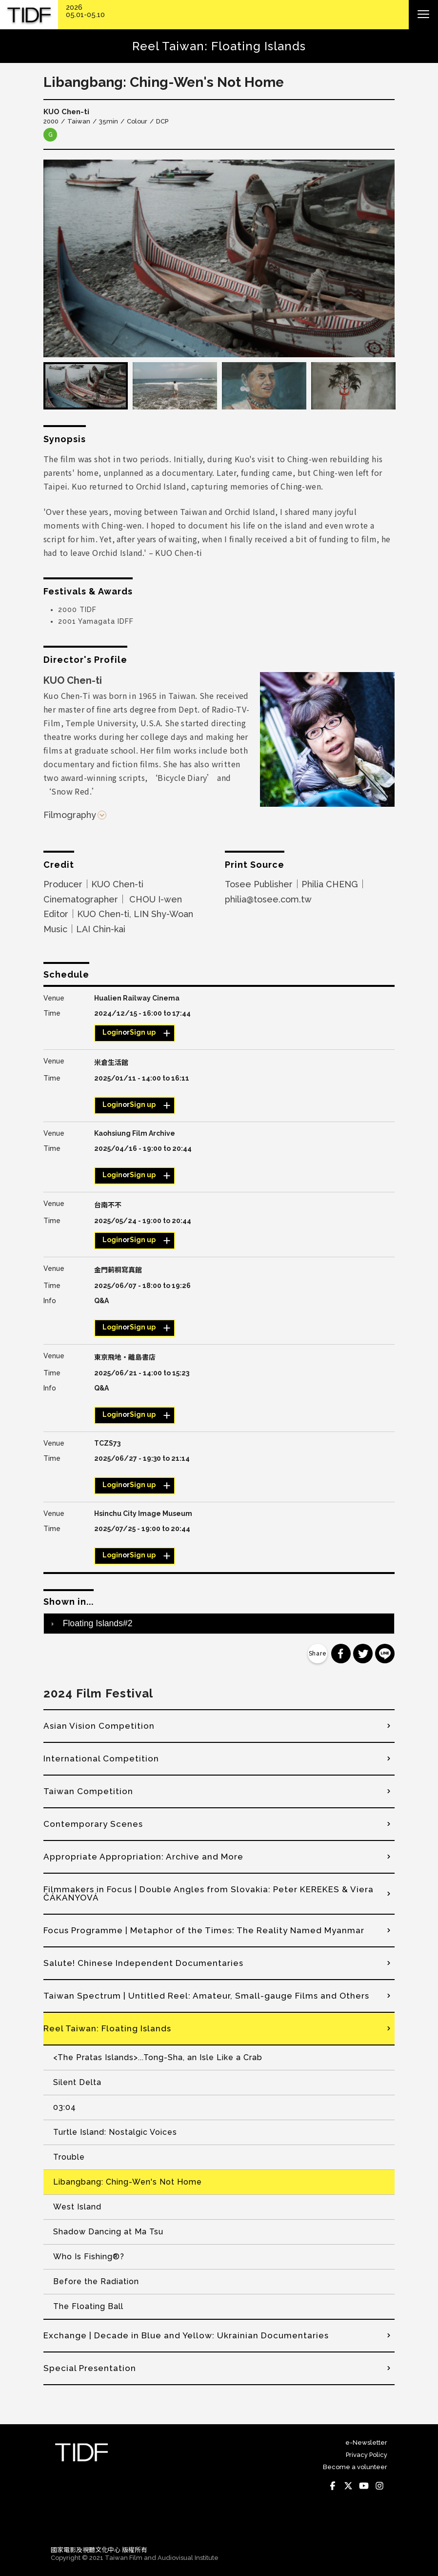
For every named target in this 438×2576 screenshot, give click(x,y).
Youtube (364, 2486)
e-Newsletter (366, 2442)
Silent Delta (77, 2082)
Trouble (69, 2157)
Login (112, 1032)
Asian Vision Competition (99, 1726)
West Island (77, 2206)
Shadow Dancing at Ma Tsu (108, 2231)
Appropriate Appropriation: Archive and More (143, 1856)
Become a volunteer (355, 2467)
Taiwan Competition (88, 1791)
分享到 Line (385, 1653)
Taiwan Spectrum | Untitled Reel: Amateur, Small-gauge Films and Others (206, 1996)
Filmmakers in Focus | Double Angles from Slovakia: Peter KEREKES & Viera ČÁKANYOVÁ (208, 1893)
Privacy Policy (366, 2454)
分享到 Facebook (341, 1653)
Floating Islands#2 (98, 1623)
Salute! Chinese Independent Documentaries (143, 1963)
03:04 (64, 2107)
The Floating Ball (88, 2306)
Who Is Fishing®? (88, 2256)
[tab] (219, 1623)
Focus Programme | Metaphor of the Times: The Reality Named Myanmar (203, 1930)
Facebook (332, 2486)
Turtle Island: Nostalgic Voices (115, 2132)
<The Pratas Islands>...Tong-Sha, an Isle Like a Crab (157, 2057)
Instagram (379, 2486)
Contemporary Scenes (93, 1824)
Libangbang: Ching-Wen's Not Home (127, 2182)
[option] (219, 258)
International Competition (101, 1758)
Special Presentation (89, 2368)
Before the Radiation (96, 2281)
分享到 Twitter (363, 1653)
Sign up (143, 1032)
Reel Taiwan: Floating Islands (107, 2028)
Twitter (348, 2486)
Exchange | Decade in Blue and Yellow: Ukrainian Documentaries (186, 2335)
